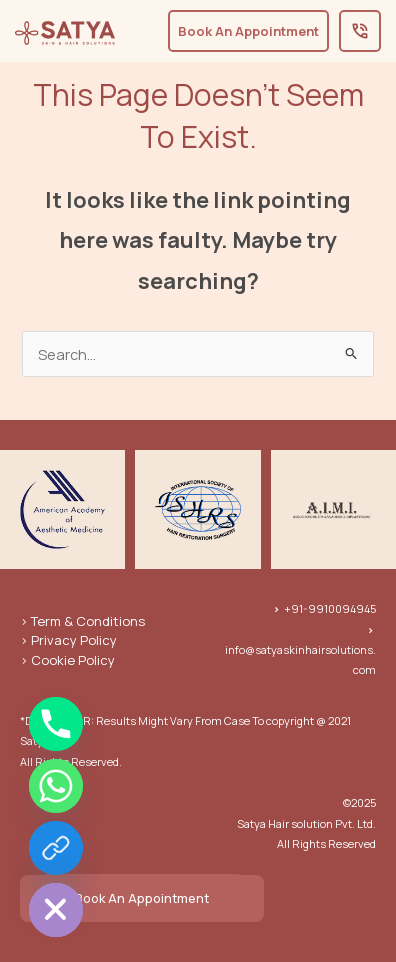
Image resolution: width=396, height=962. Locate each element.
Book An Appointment (142, 898)
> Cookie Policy (67, 660)
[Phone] (56, 724)
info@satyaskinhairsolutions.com (300, 650)
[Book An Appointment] (56, 848)
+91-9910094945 (324, 608)
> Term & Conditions (82, 621)
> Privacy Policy (68, 640)
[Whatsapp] (56, 786)
